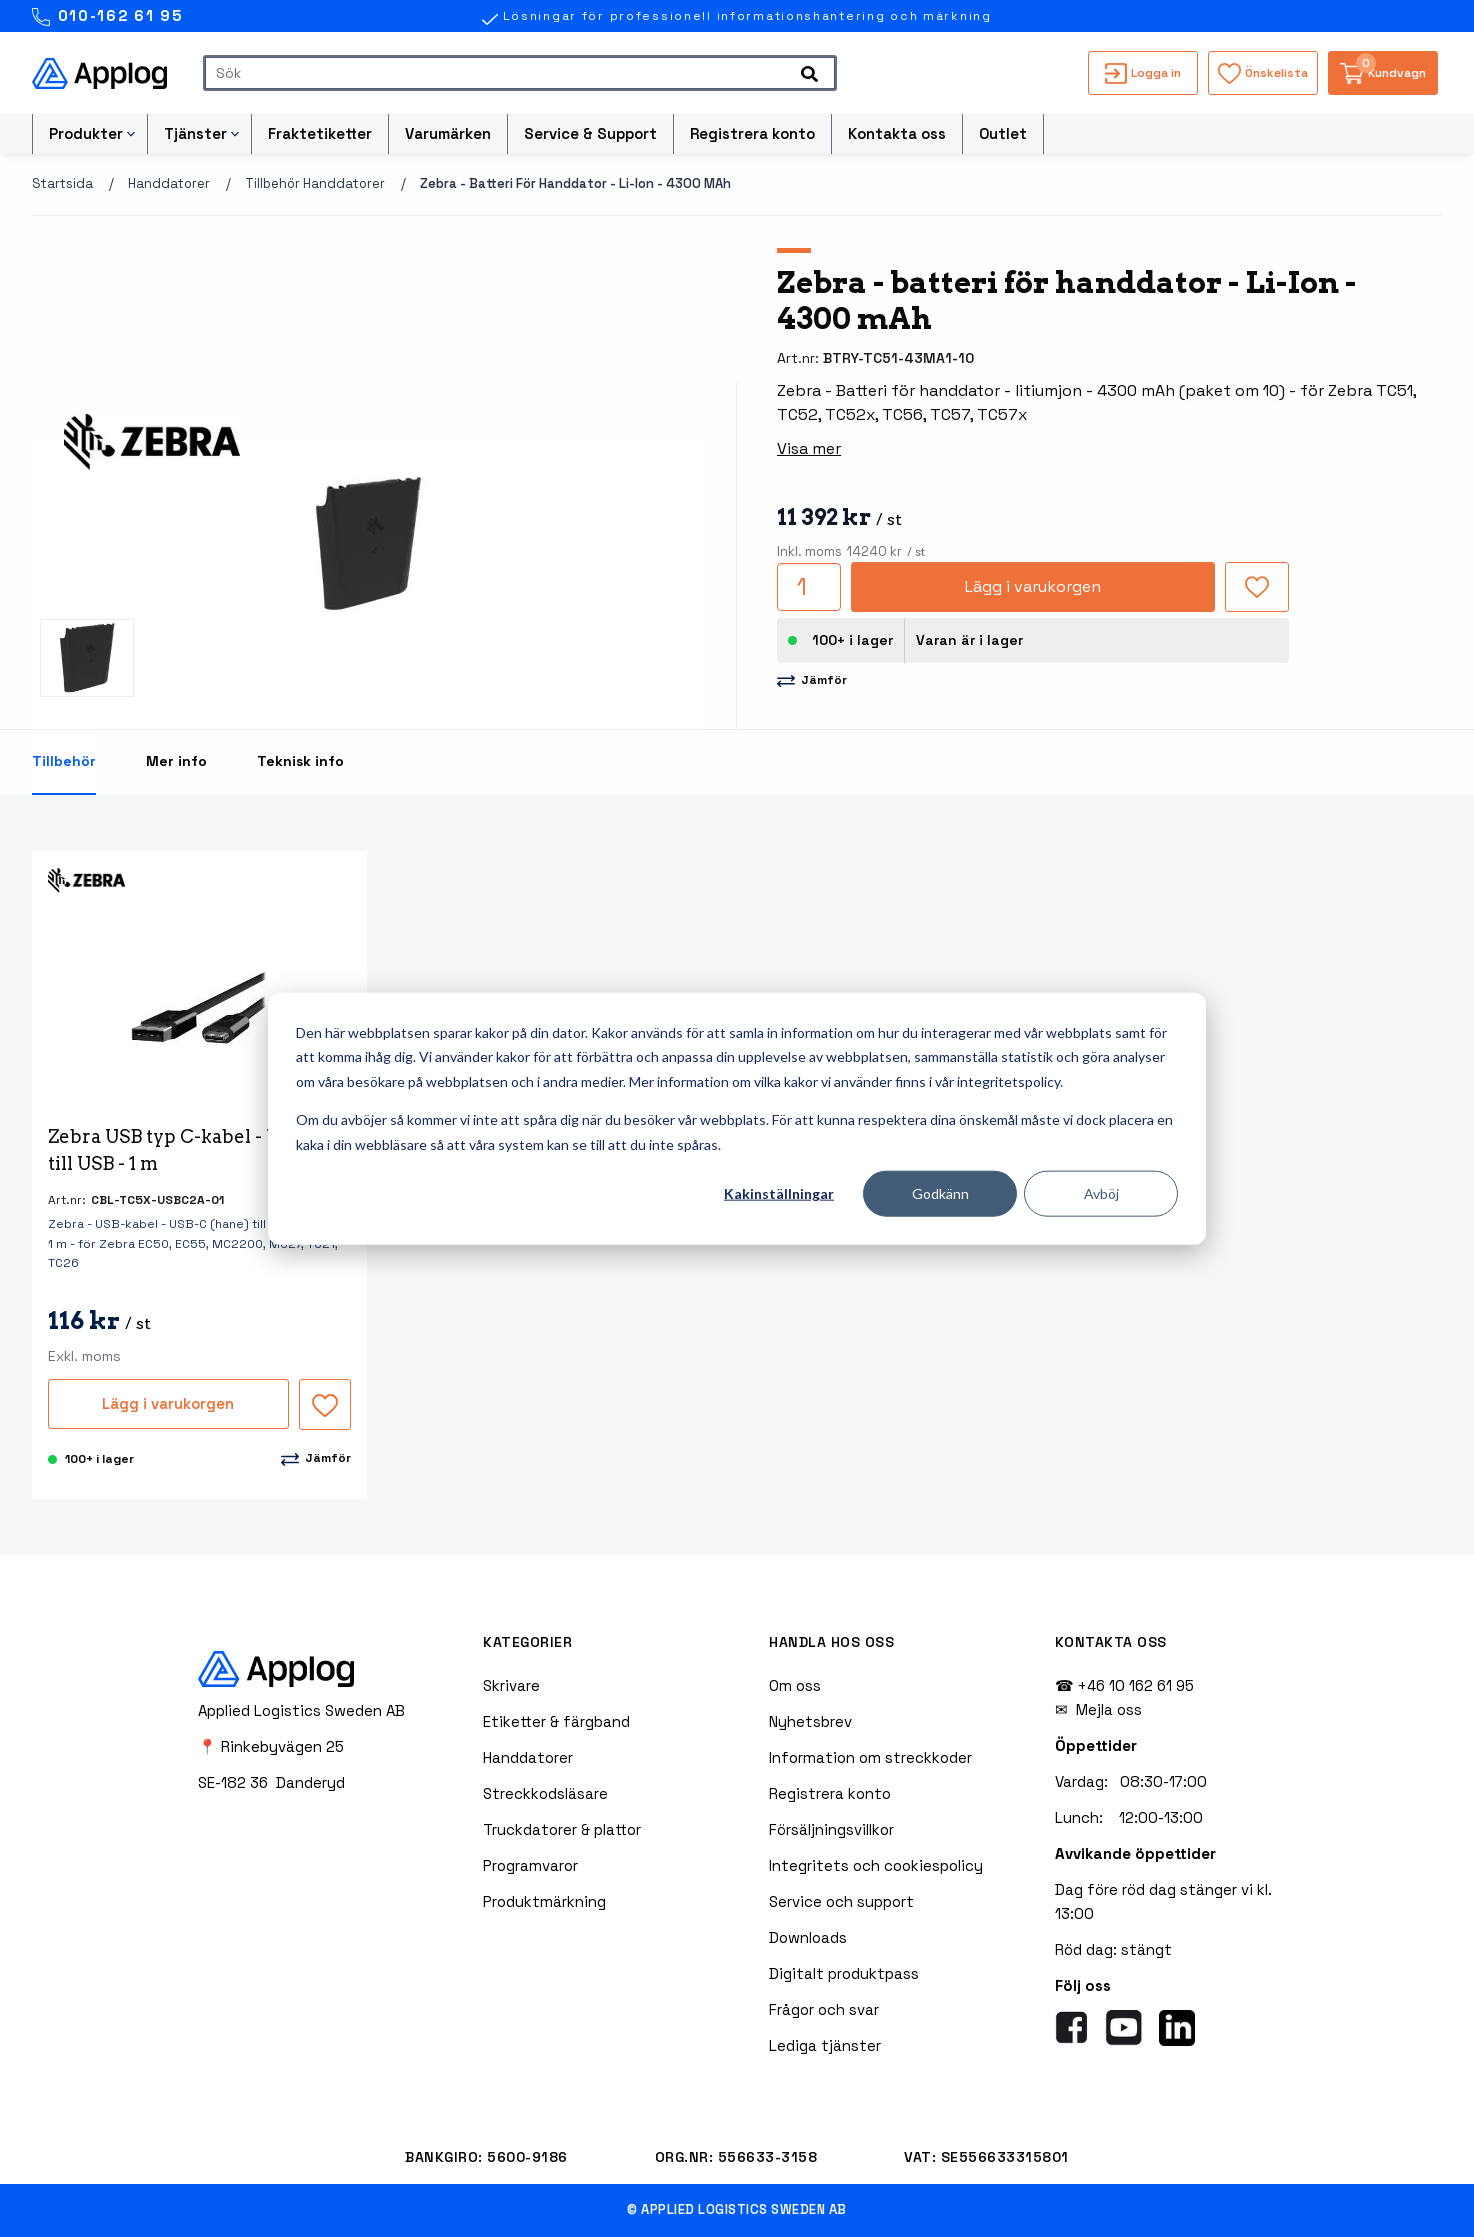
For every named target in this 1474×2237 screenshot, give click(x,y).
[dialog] (737, 1118)
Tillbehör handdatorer (315, 183)
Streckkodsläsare (545, 1793)
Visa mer (809, 448)
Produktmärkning (544, 1901)
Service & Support (590, 133)
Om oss (795, 1685)
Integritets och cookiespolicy (876, 1865)
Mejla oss (1109, 1709)
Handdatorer (169, 183)
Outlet (1003, 133)
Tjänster (195, 133)
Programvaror (530, 1865)
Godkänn (940, 1193)
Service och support (841, 1901)
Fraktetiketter (320, 133)
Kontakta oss (897, 133)
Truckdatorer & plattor (562, 1829)
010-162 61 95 (107, 16)
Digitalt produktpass (844, 1973)
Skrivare (511, 1685)
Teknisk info (300, 761)
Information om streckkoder (870, 1757)
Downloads (808, 1937)
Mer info (176, 761)
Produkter (86, 133)
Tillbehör (64, 761)
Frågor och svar (824, 2009)
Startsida (62, 183)
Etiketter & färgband (556, 1721)
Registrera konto (752, 133)
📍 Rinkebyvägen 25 (271, 1746)
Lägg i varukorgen (1033, 586)
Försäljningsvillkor (831, 1829)
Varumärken (448, 133)
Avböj (1101, 1193)
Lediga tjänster (825, 2045)
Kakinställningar (779, 1193)
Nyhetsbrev (810, 1721)
